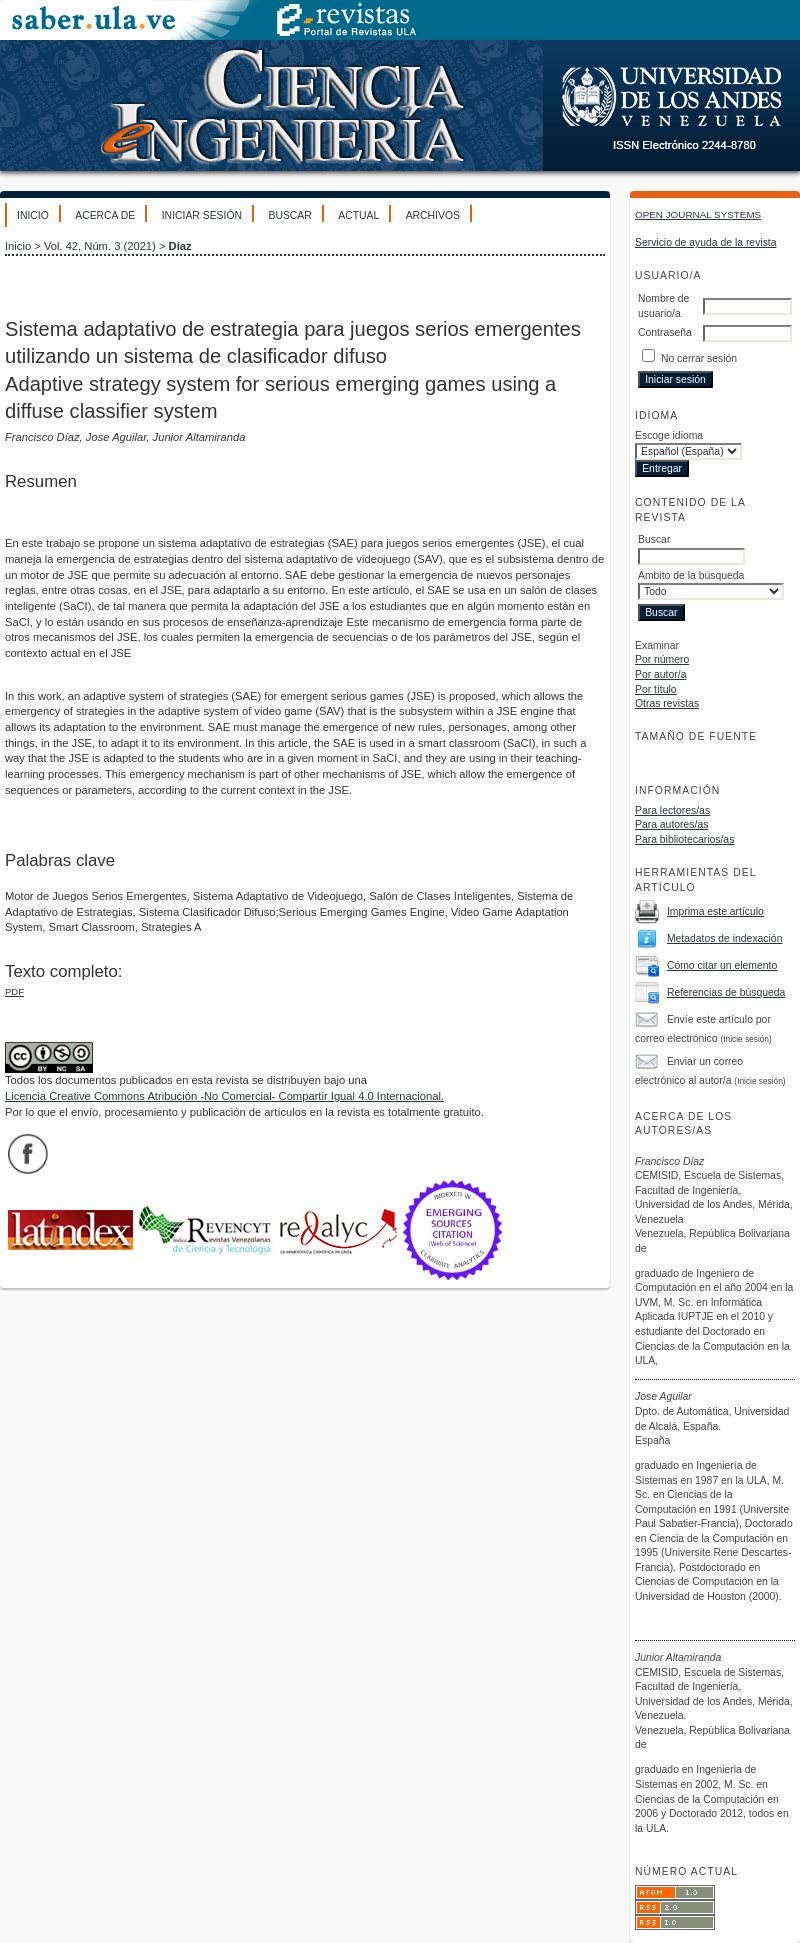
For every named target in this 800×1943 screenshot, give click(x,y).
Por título (656, 689)
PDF (14, 991)
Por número (662, 659)
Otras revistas (667, 703)
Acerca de (105, 215)
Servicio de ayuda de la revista (706, 242)
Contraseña (665, 332)
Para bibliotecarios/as (684, 839)
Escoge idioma (669, 435)
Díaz (180, 246)
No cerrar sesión (699, 358)
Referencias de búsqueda (726, 992)
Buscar (289, 215)
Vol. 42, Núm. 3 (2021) (100, 246)
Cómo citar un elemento (722, 965)
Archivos (433, 215)
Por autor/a (660, 674)
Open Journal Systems (698, 214)
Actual (358, 215)
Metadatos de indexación (725, 938)
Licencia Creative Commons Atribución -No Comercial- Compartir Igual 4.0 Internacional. (224, 1096)
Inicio (33, 215)
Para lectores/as (672, 810)
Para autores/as (671, 824)
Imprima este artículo (715, 911)
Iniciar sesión (202, 215)
